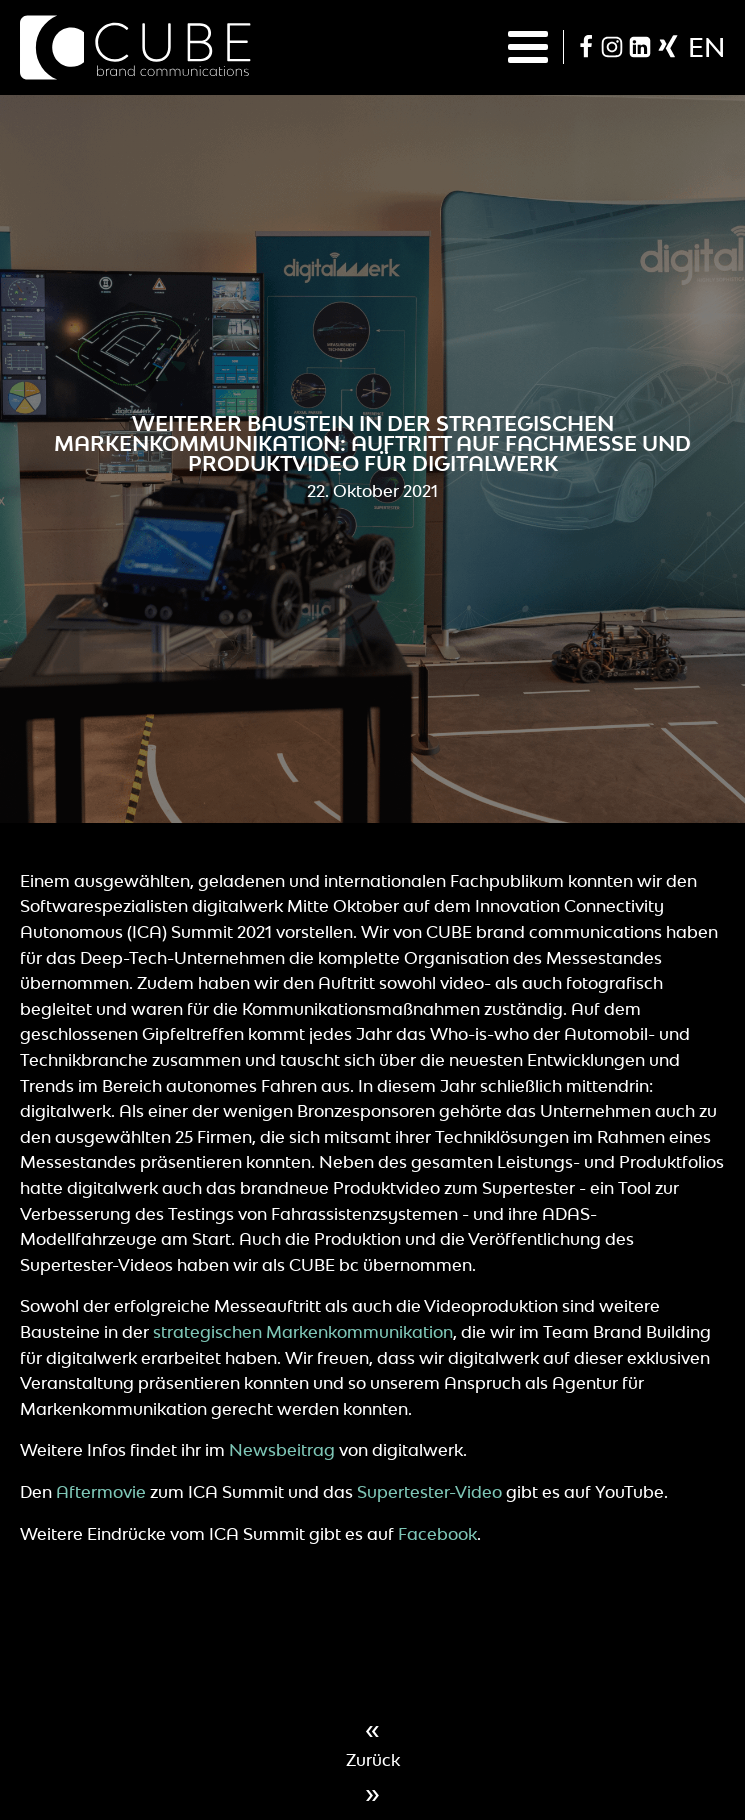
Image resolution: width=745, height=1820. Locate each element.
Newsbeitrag (282, 1450)
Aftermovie (101, 1492)
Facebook (437, 1534)
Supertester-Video (429, 1492)
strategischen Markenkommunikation (303, 1332)
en (706, 47)
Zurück (373, 1760)
